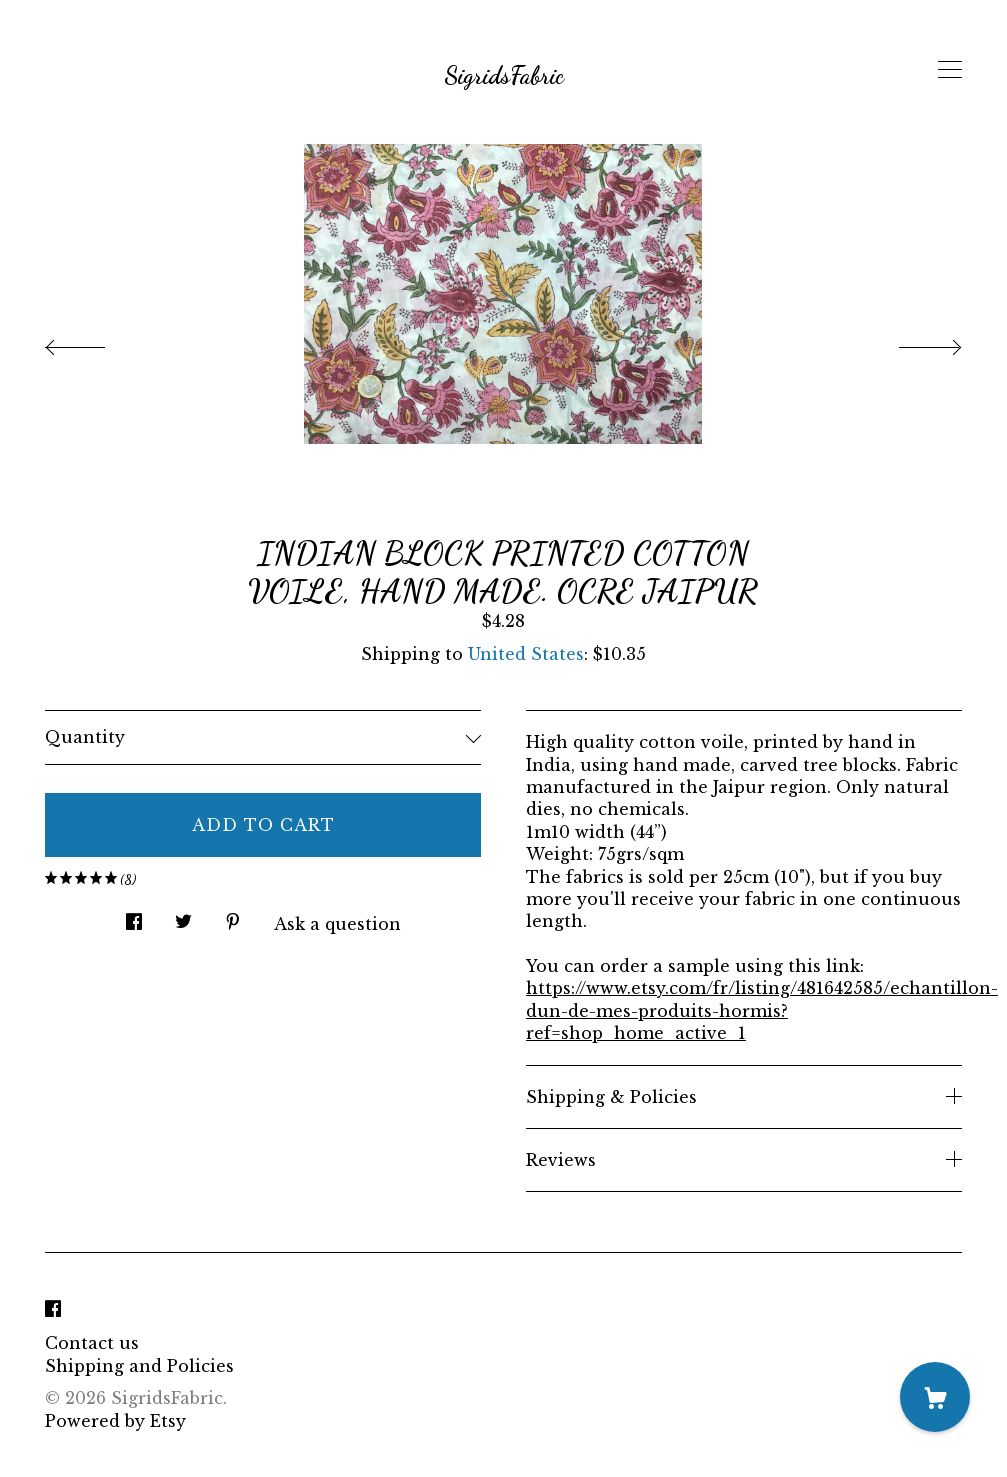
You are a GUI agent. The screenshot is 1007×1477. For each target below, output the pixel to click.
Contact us (92, 1343)
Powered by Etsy (115, 1421)
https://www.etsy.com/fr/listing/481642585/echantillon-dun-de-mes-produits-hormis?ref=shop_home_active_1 (762, 1010)
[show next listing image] (912, 342)
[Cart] (935, 1397)
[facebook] (53, 1309)
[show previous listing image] (95, 342)
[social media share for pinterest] (233, 915)
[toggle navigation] (950, 70)
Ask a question (337, 924)
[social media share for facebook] (134, 915)
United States (526, 654)
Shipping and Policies (139, 1366)
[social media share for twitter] (183, 915)
